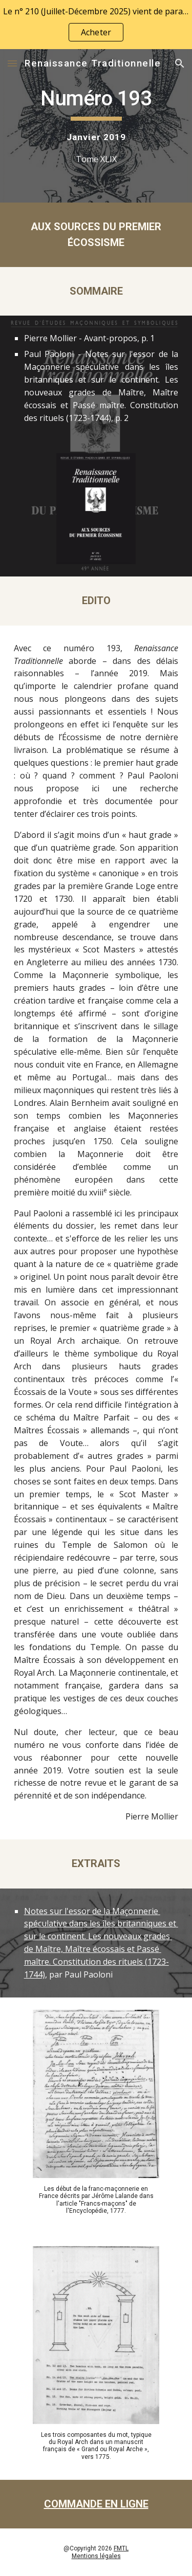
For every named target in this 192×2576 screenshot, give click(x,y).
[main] (96, 126)
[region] (96, 24)
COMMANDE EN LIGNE (96, 2504)
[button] (12, 63)
